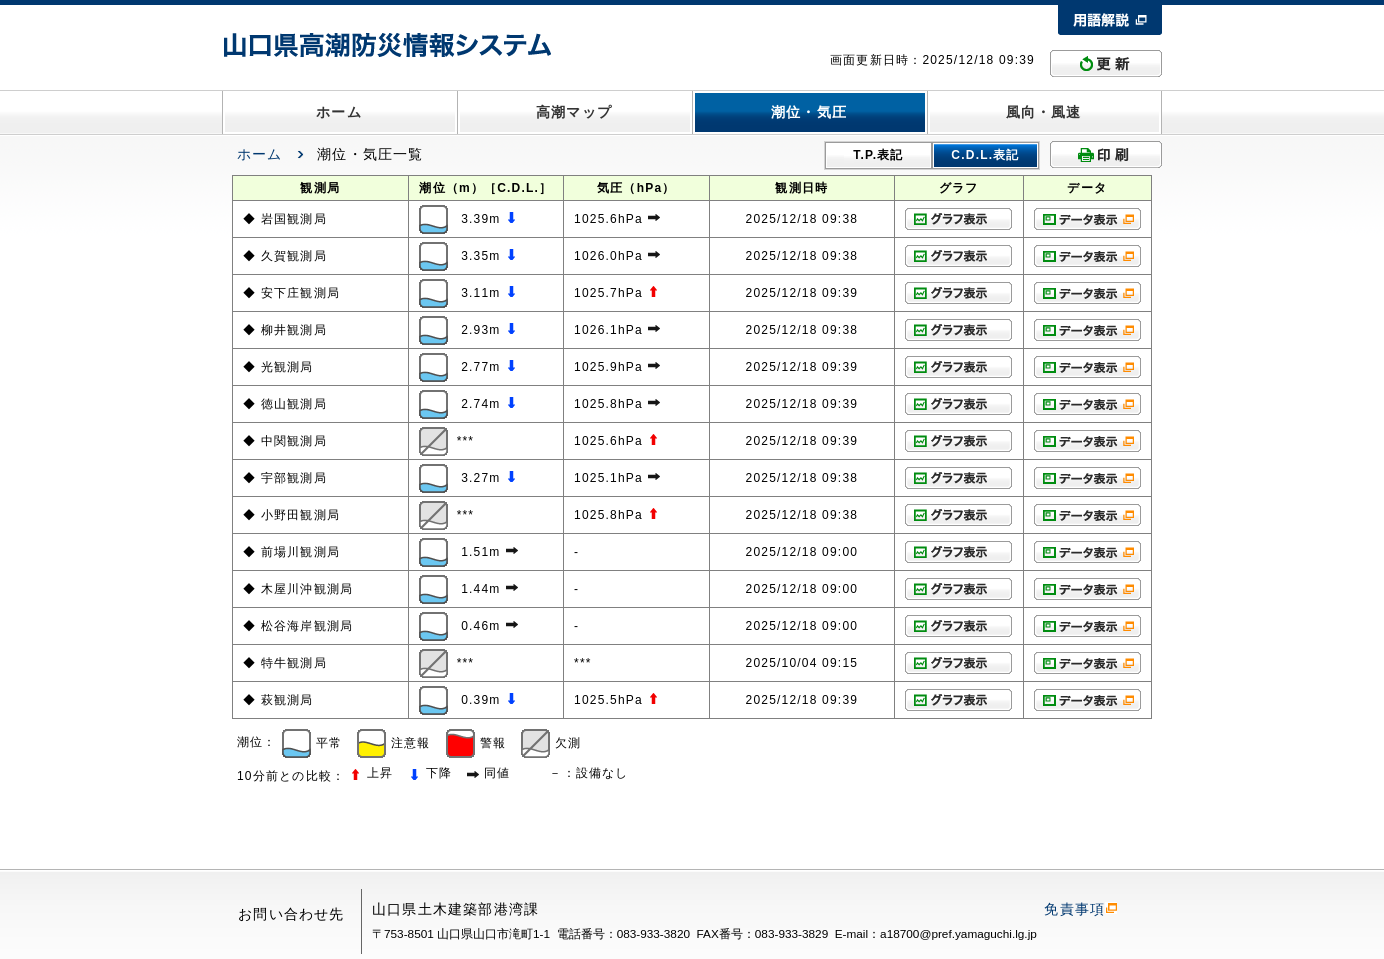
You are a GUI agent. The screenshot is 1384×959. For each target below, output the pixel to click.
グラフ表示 (958, 219)
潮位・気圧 (809, 112)
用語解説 (1110, 20)
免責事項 (1080, 909)
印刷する (1106, 154)
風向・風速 (1044, 112)
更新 (1106, 63)
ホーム (339, 112)
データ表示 (1087, 219)
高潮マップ (574, 112)
